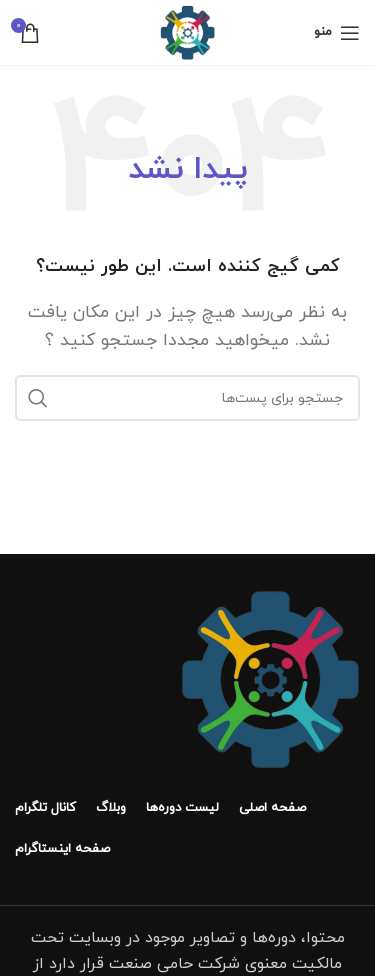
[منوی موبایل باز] (337, 33)
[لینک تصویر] (270, 678)
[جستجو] (187, 398)
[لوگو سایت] (187, 31)
